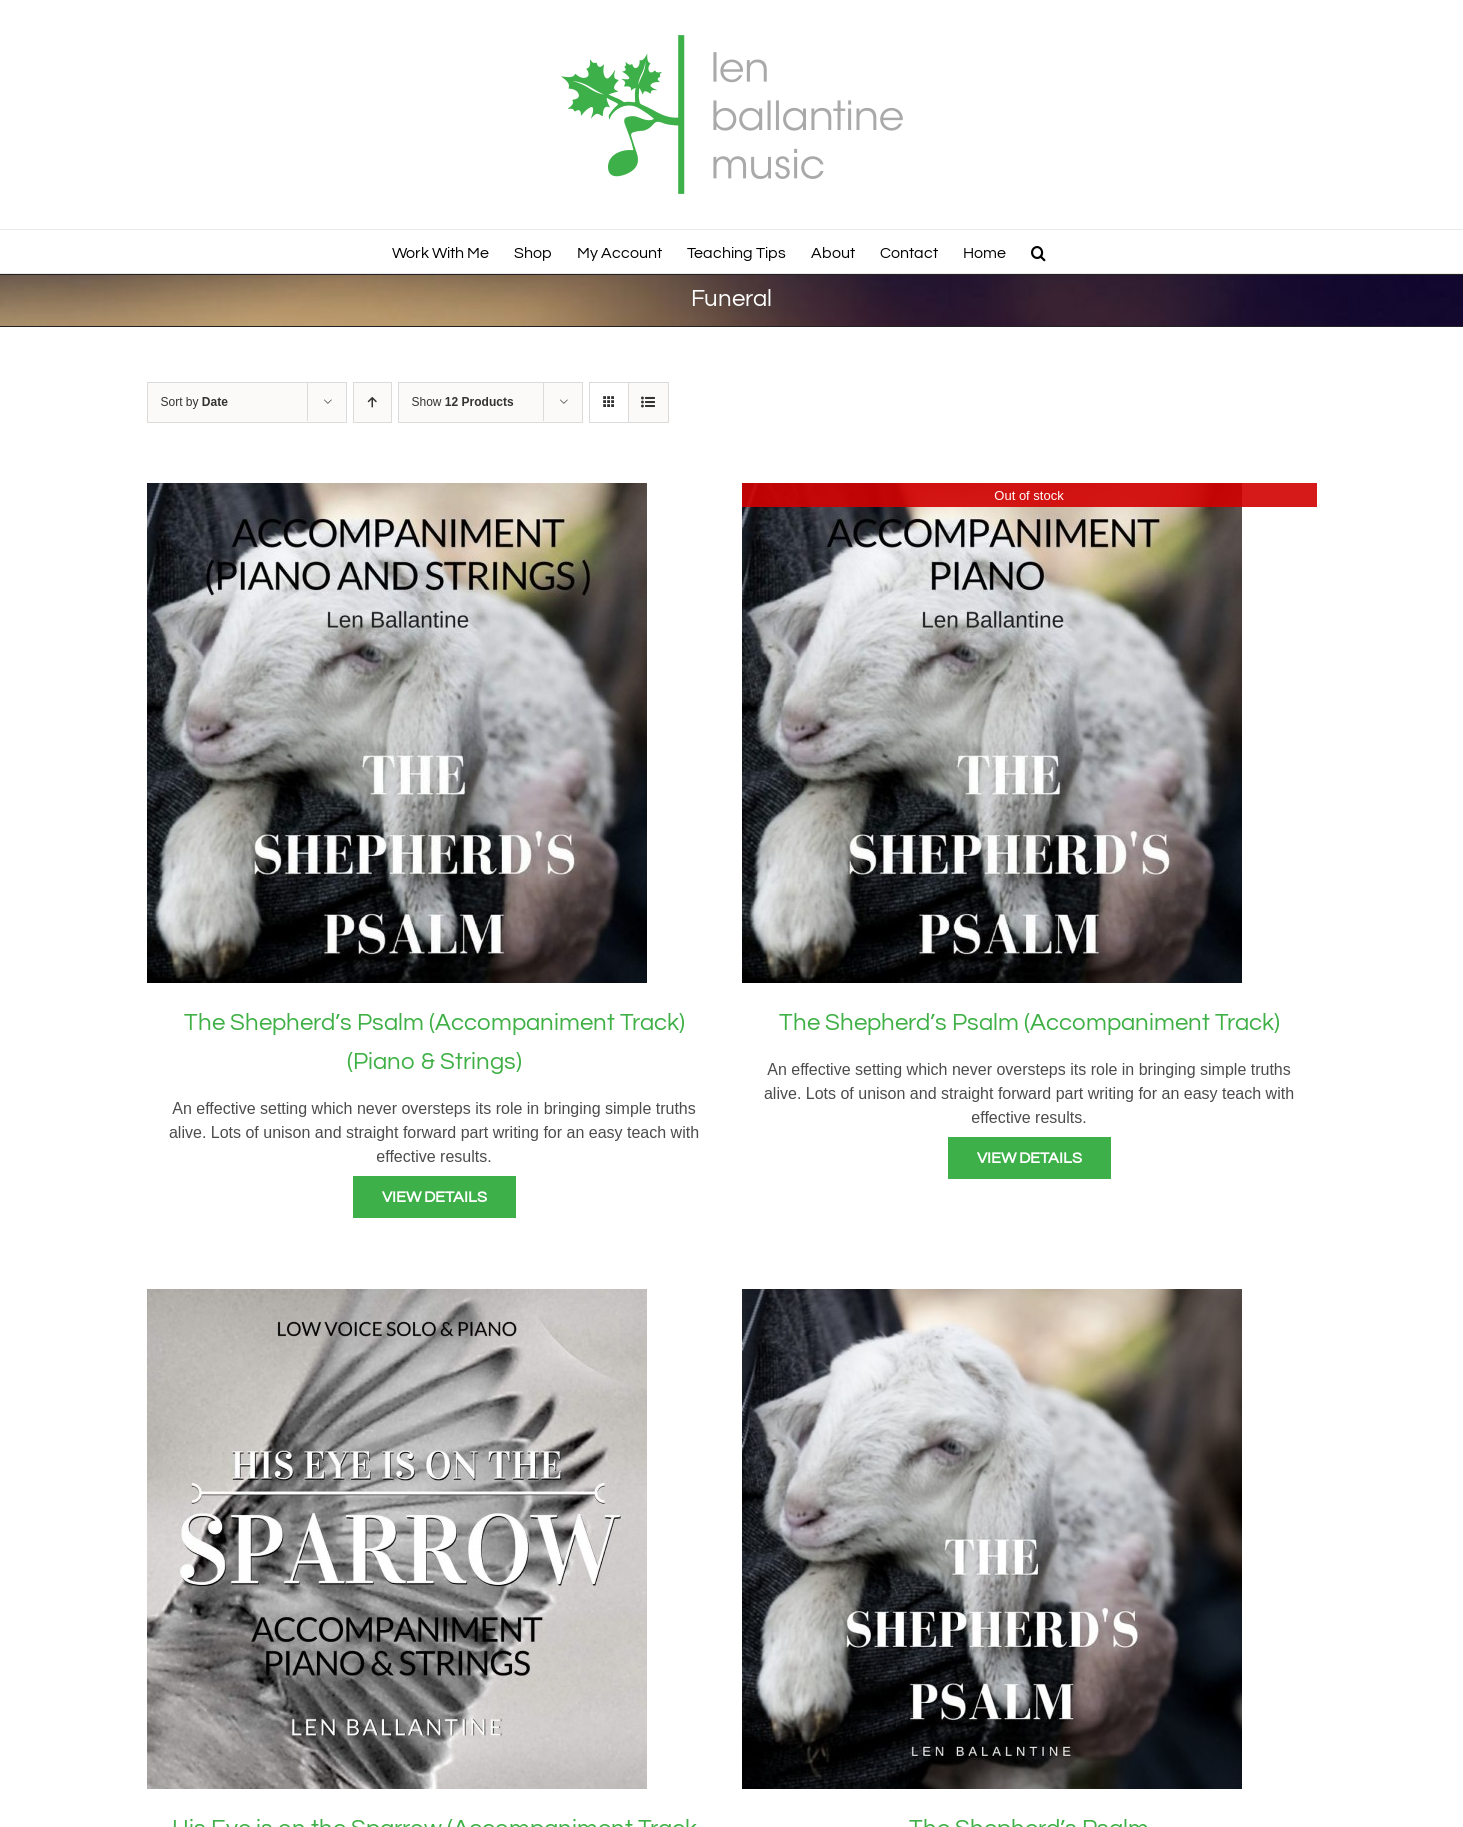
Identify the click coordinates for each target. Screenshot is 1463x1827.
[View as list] (648, 402)
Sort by (194, 402)
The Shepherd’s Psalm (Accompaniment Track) (1029, 1022)
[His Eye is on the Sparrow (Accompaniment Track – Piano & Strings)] (397, 1300)
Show (463, 402)
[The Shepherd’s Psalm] (992, 1300)
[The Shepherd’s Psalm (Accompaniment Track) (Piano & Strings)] (397, 494)
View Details (434, 1197)
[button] (1038, 251)
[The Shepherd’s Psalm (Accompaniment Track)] (992, 494)
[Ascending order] (372, 402)
